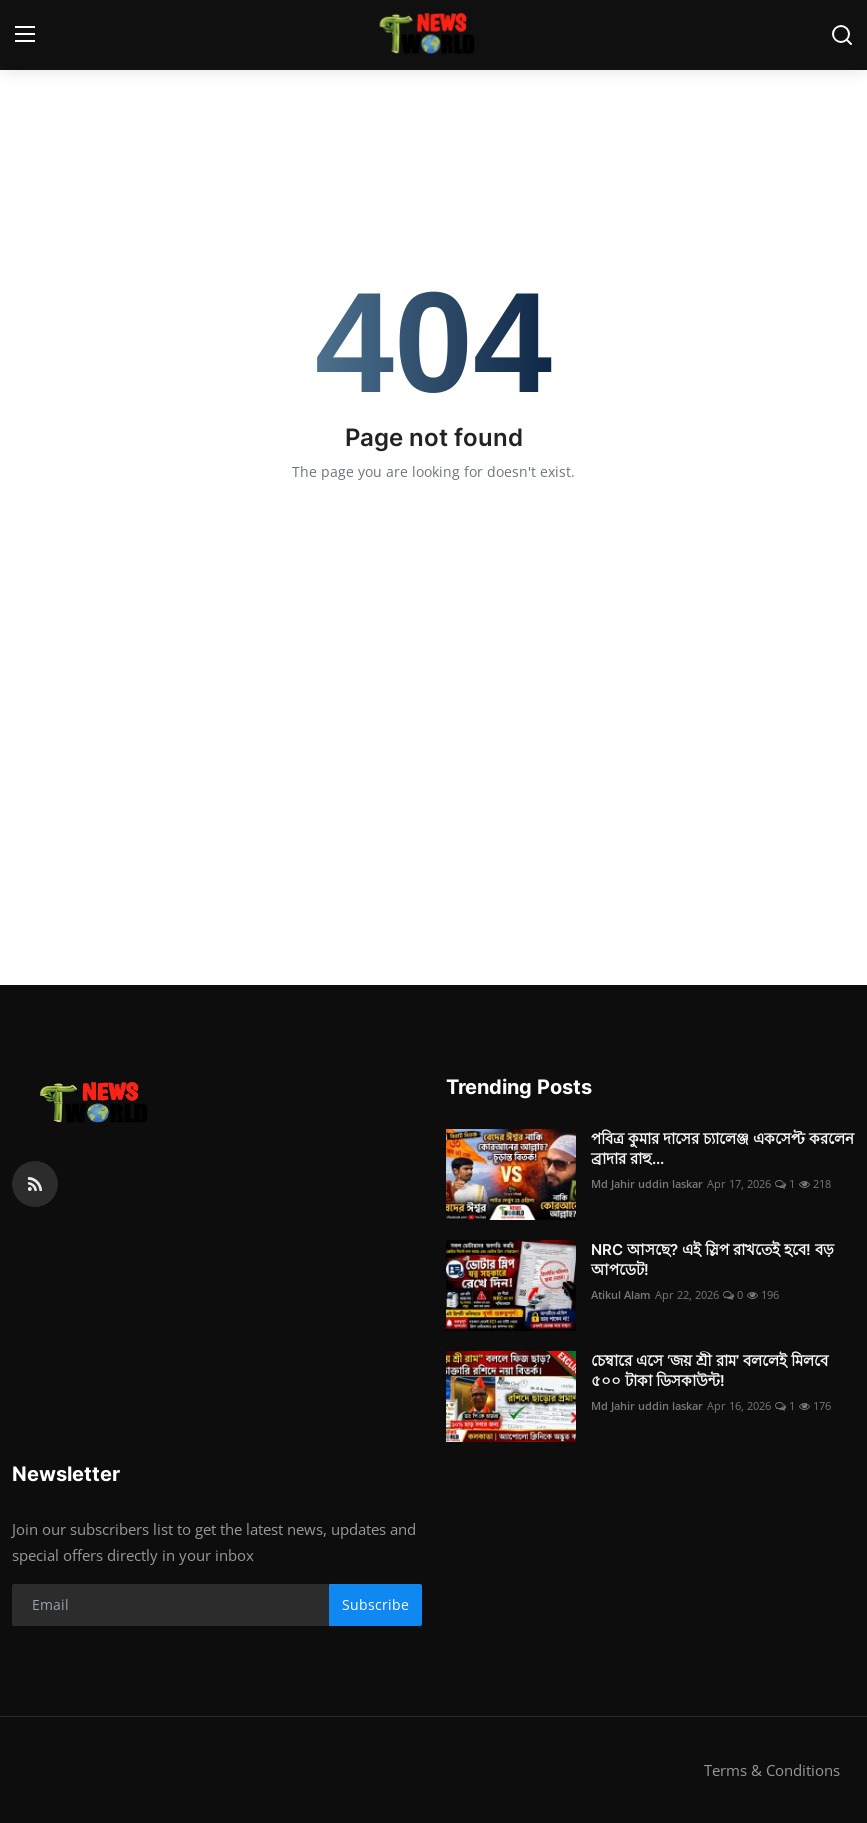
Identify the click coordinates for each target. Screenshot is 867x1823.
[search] (842, 35)
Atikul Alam (621, 1294)
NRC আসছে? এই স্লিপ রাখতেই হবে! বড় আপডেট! (712, 1259)
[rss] (35, 1184)
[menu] (25, 35)
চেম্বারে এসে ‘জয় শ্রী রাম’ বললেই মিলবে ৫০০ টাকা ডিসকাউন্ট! (709, 1370)
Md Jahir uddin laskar (647, 1183)
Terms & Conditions (772, 1770)
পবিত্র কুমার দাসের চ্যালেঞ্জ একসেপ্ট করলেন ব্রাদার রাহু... (722, 1148)
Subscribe (375, 1604)
